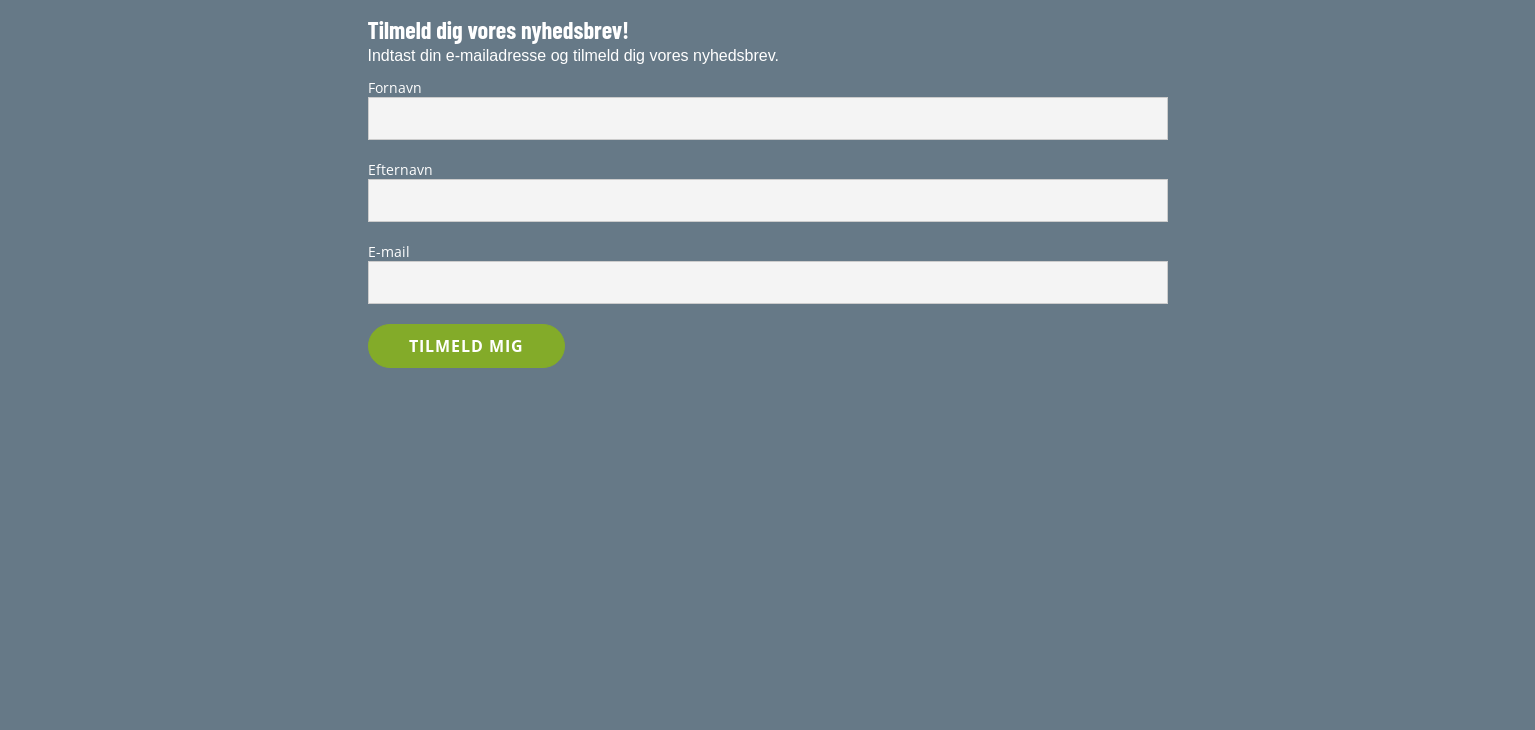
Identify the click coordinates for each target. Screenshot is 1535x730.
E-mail (389, 251)
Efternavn (400, 169)
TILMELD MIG (466, 346)
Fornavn (395, 87)
